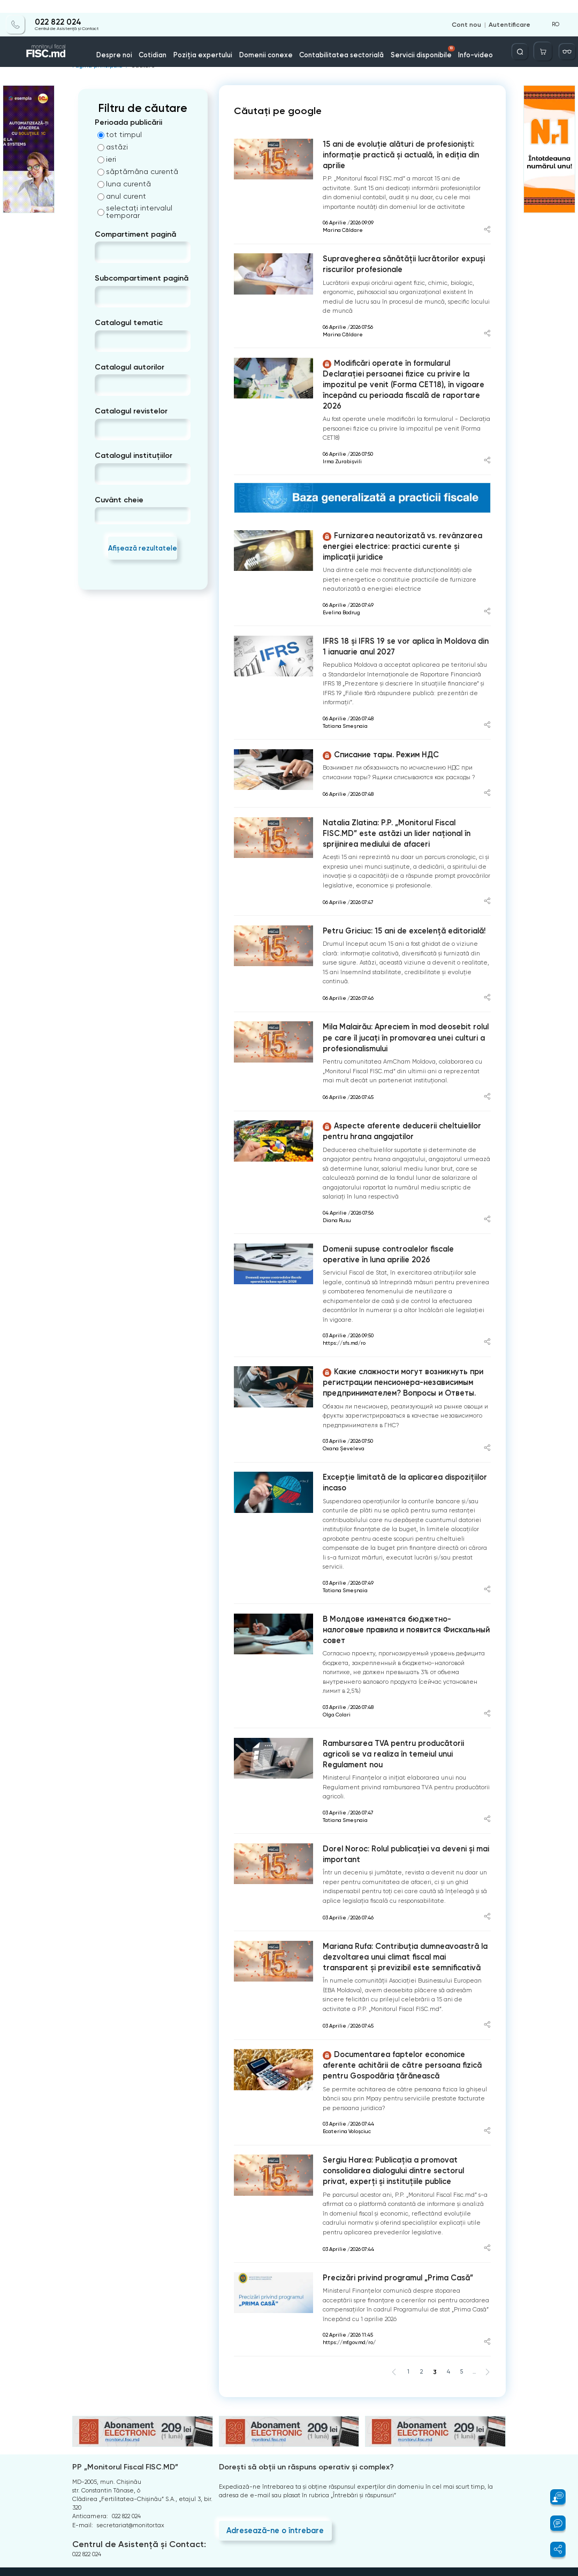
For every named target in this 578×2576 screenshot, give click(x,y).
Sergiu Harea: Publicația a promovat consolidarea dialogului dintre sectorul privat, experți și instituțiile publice (404, 2063)
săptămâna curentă (137, 167)
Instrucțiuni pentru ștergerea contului (126, 2512)
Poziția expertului (220, 42)
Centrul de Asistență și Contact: (132, 2431)
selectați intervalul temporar (134, 207)
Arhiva (81, 2467)
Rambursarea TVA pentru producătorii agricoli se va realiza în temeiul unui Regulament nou (402, 1667)
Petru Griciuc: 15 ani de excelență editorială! (395, 881)
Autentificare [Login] (511, 12)
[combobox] (103, 249)
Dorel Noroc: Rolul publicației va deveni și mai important (396, 1759)
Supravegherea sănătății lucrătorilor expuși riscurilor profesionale (394, 245)
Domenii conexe (272, 42)
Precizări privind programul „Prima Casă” (388, 2168)
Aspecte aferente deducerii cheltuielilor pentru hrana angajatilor (405, 1075)
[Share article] (487, 213)
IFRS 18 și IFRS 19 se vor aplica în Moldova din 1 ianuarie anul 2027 (396, 604)
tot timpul (119, 130)
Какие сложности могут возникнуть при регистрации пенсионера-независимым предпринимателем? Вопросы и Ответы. (392, 1320)
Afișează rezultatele (142, 543)
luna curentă (124, 180)
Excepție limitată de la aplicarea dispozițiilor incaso (396, 1417)
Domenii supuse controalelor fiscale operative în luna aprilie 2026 (401, 1195)
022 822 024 (54, 9)
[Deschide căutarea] (528, 39)
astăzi (112, 143)
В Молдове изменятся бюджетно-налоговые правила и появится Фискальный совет (397, 1556)
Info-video (449, 42)
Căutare (136, 62)
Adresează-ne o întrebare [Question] (268, 2417)
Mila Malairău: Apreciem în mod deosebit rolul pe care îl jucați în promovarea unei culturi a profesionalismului (401, 985)
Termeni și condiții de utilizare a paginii (129, 2489)
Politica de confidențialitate (112, 2500)
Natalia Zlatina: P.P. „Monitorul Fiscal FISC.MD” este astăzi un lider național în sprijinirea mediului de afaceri (404, 786)
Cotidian (177, 42)
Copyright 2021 (84, 2572)
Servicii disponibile (406, 39)
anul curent (121, 192)
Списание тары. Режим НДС (374, 710)
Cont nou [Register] (472, 12)
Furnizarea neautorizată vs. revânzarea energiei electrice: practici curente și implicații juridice (398, 507)
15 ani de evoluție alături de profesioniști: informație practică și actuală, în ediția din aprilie (402, 144)
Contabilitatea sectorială (335, 42)
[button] (553, 2497)
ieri (106, 155)
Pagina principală (94, 62)
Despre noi (144, 42)
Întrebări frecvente (100, 2478)
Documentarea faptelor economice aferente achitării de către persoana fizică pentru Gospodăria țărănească (402, 1962)
